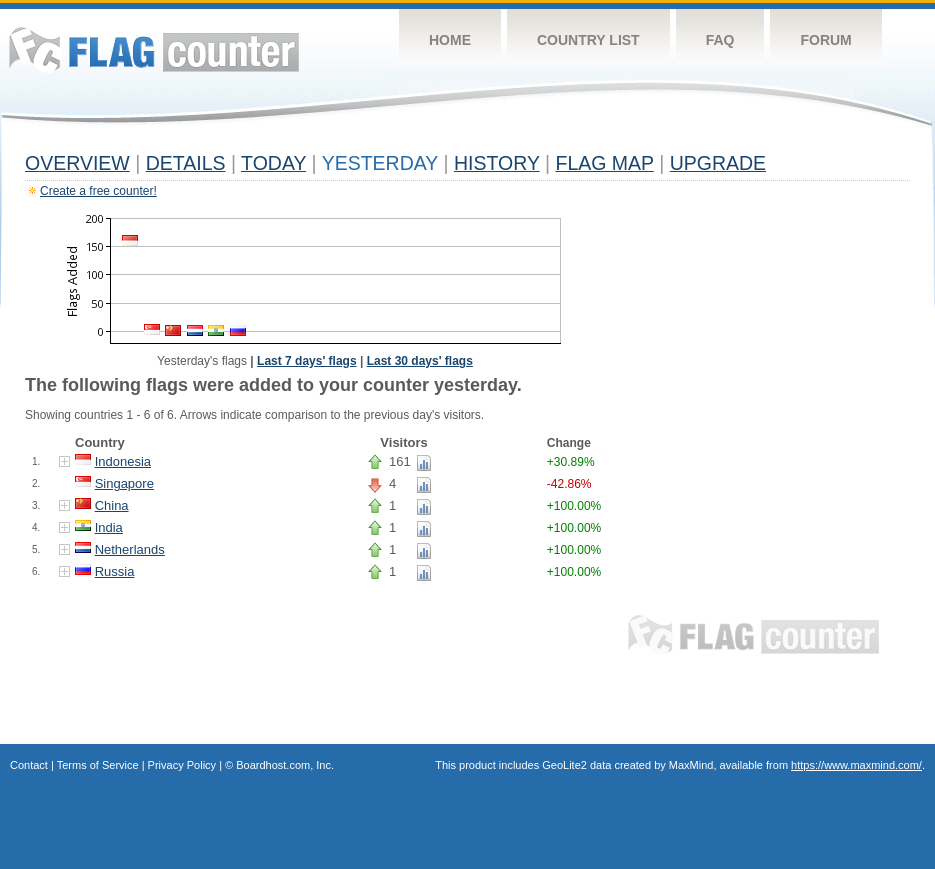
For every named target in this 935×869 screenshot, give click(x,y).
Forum (825, 40)
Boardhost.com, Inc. (285, 765)
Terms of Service (98, 765)
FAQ (720, 40)
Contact (29, 765)
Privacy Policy (182, 765)
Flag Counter (154, 49)
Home (450, 40)
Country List (588, 40)
